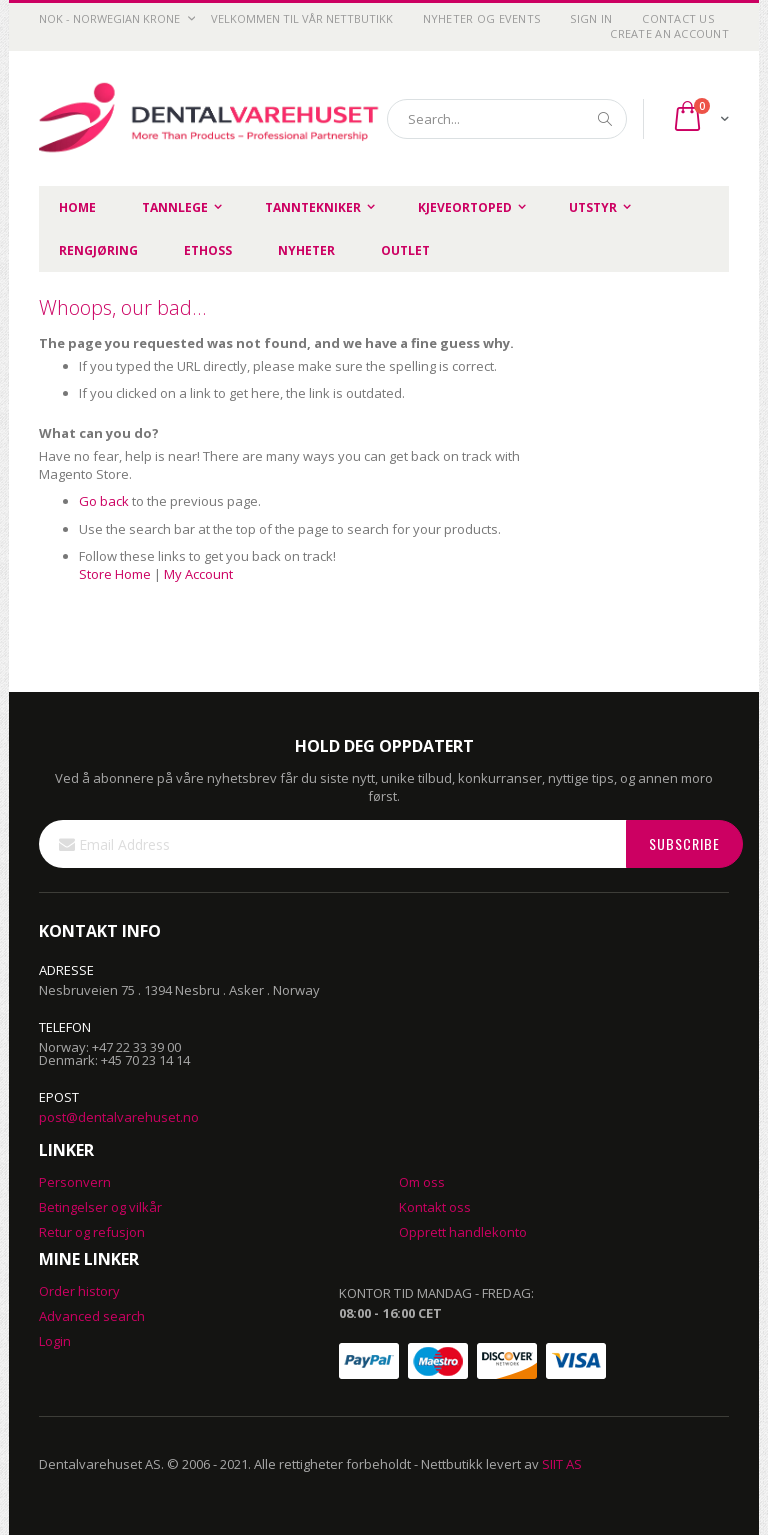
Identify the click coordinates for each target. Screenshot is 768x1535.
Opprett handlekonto (463, 1232)
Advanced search (92, 1316)
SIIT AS (562, 1464)
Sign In (591, 18)
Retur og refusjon (92, 1232)
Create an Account (669, 33)
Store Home (115, 574)
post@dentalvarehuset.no (119, 1117)
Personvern (75, 1182)
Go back (104, 501)
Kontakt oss (435, 1207)
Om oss (422, 1182)
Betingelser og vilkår (100, 1207)
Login (55, 1341)
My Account (198, 574)
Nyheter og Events (482, 18)
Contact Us (678, 18)
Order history (79, 1291)
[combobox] (507, 119)
